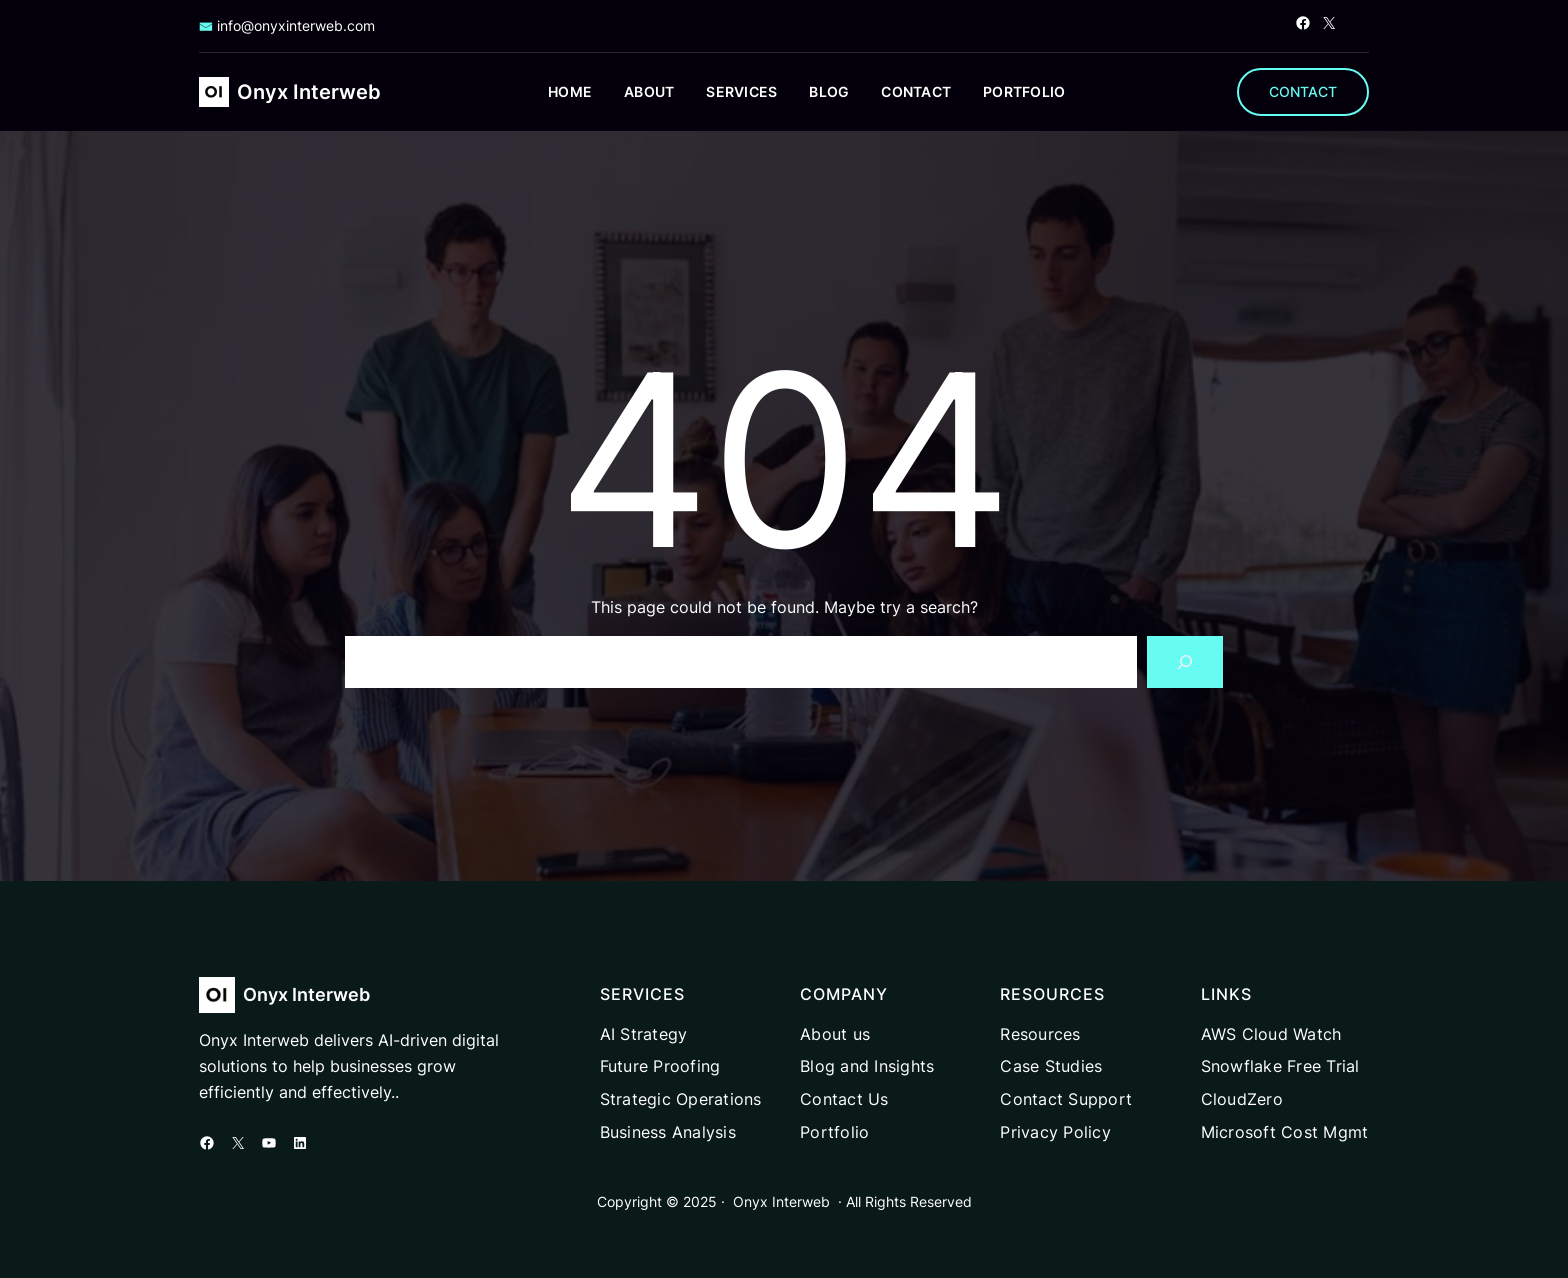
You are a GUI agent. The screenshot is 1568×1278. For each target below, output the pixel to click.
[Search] (1185, 662)
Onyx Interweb (309, 92)
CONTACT (1303, 91)
